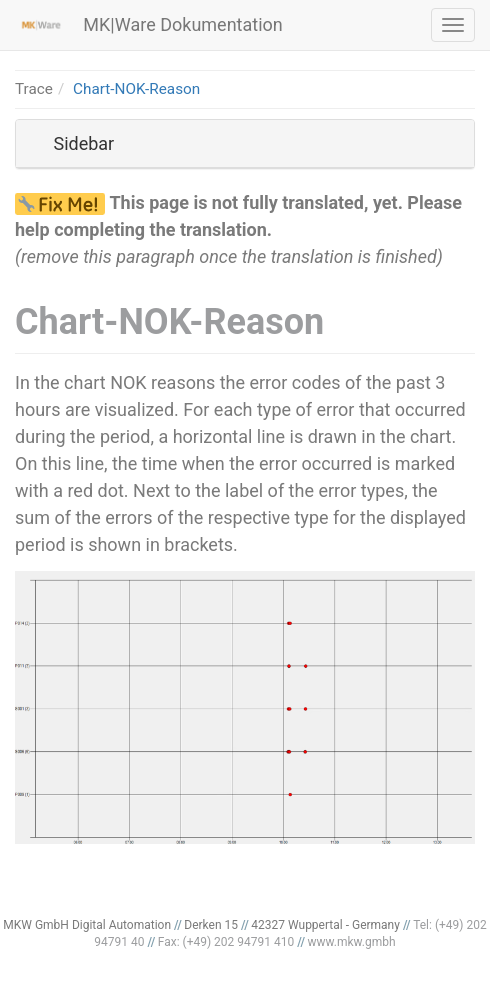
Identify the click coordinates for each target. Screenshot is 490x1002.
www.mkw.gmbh (351, 942)
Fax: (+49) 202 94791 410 (226, 942)
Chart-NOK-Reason (136, 89)
